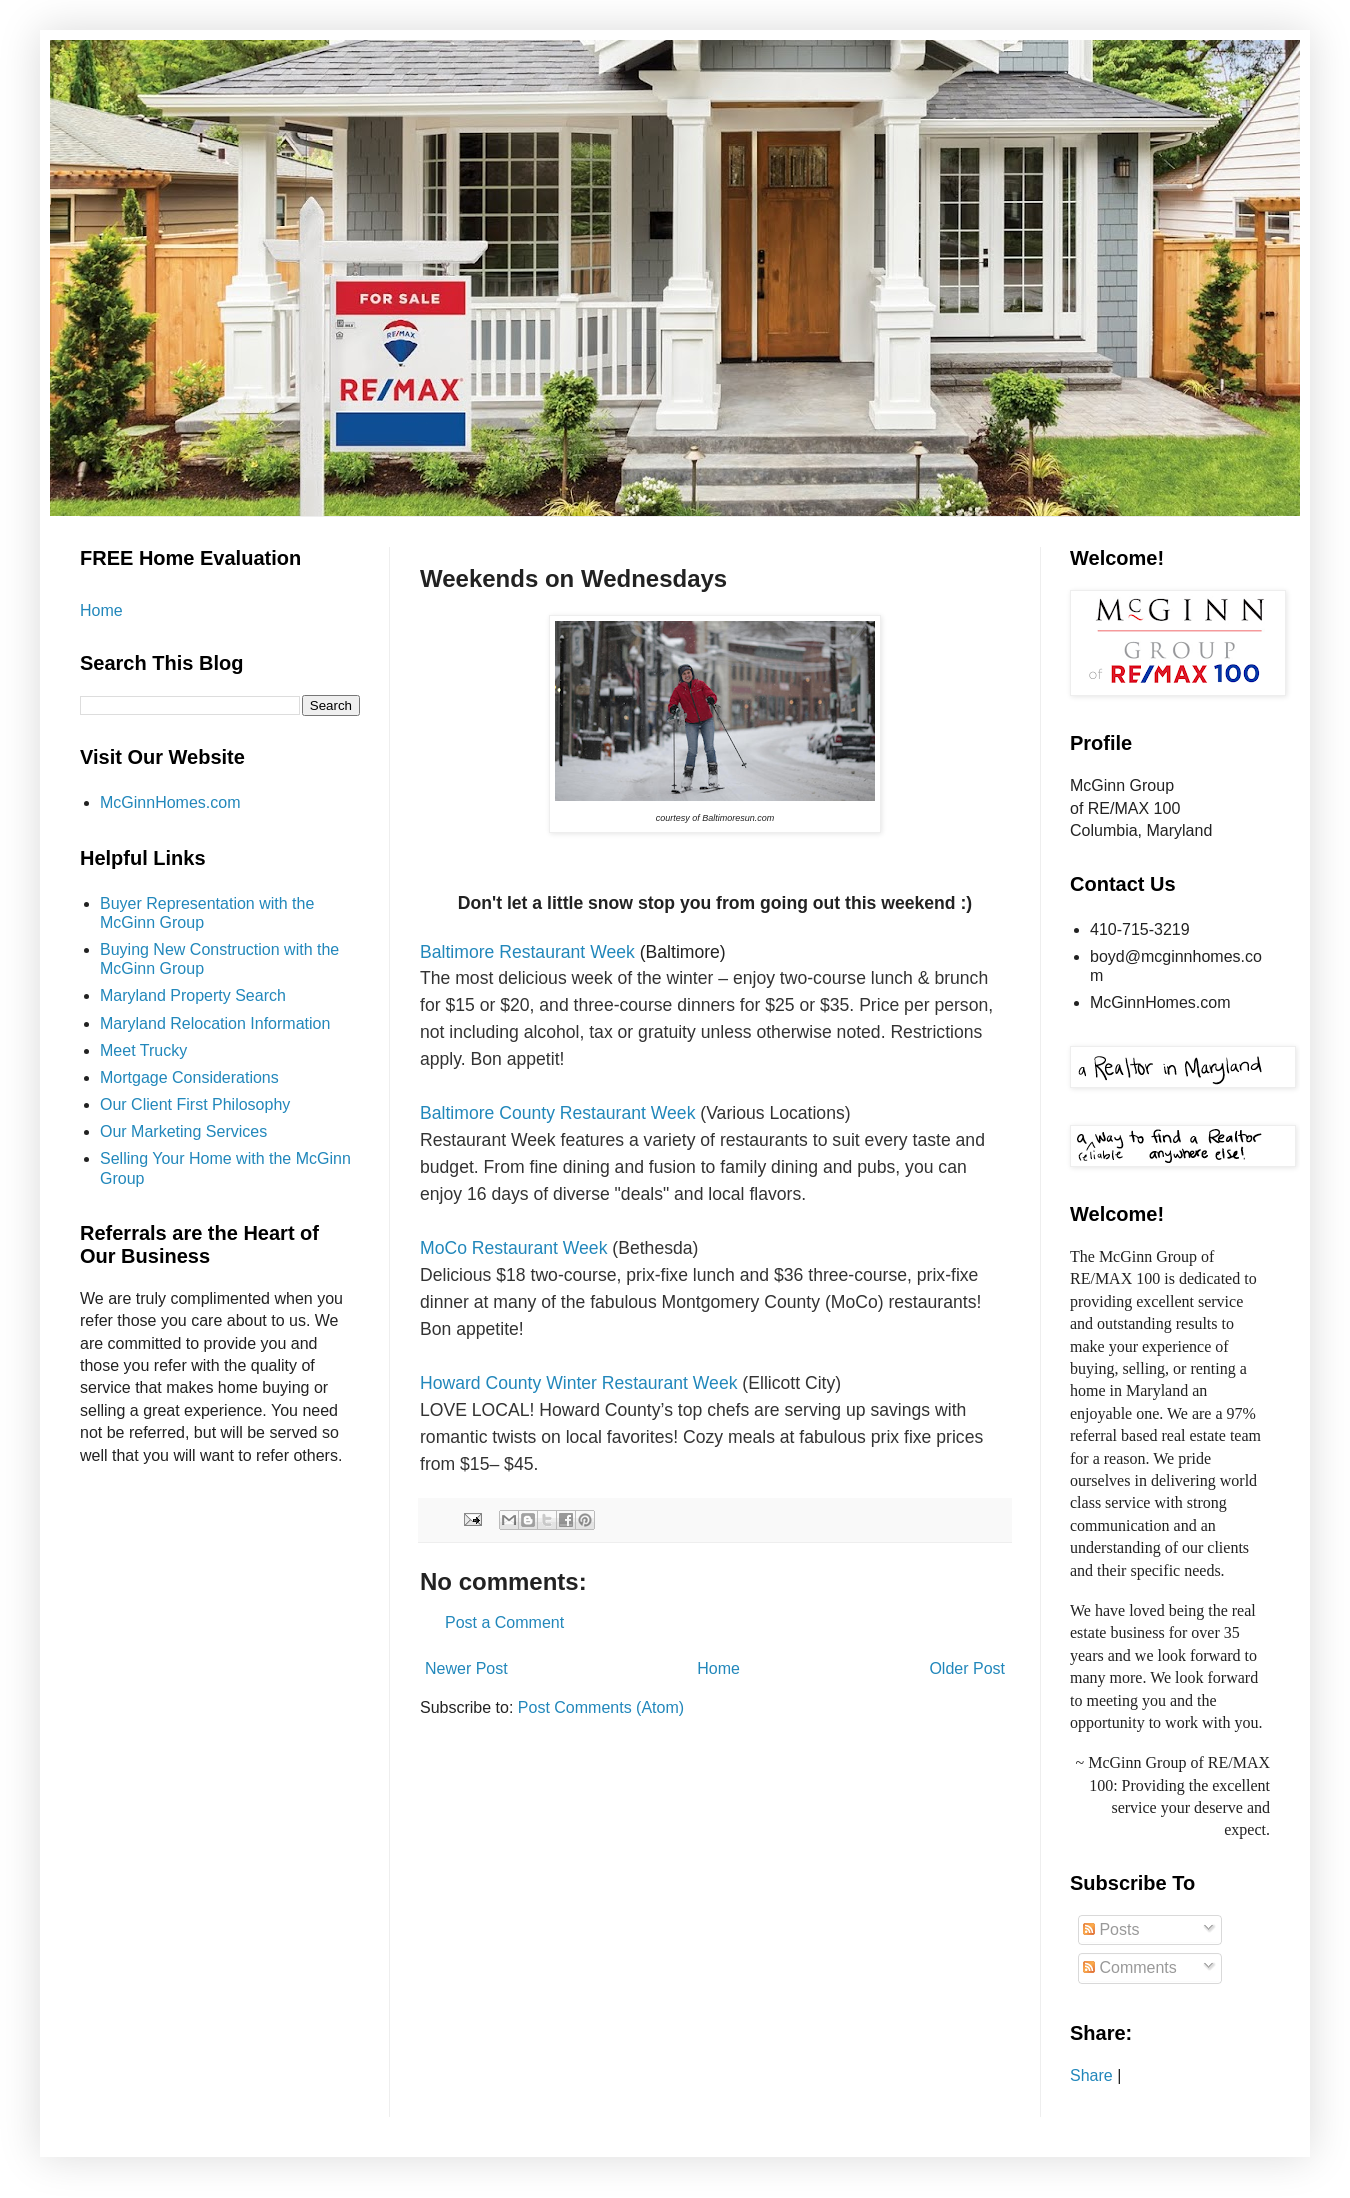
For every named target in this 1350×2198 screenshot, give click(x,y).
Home (718, 1668)
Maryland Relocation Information (215, 1023)
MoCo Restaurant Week (513, 1248)
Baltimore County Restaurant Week (557, 1113)
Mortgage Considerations (189, 1077)
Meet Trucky (143, 1050)
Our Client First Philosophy (195, 1104)
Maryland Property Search (193, 995)
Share (1091, 2075)
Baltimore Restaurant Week (527, 952)
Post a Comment (504, 1622)
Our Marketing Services (183, 1131)
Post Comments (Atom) (601, 1707)
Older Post (967, 1668)
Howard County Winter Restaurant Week (578, 1383)
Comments (1130, 1967)
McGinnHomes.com (170, 802)
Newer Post (466, 1668)
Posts (1111, 1929)
